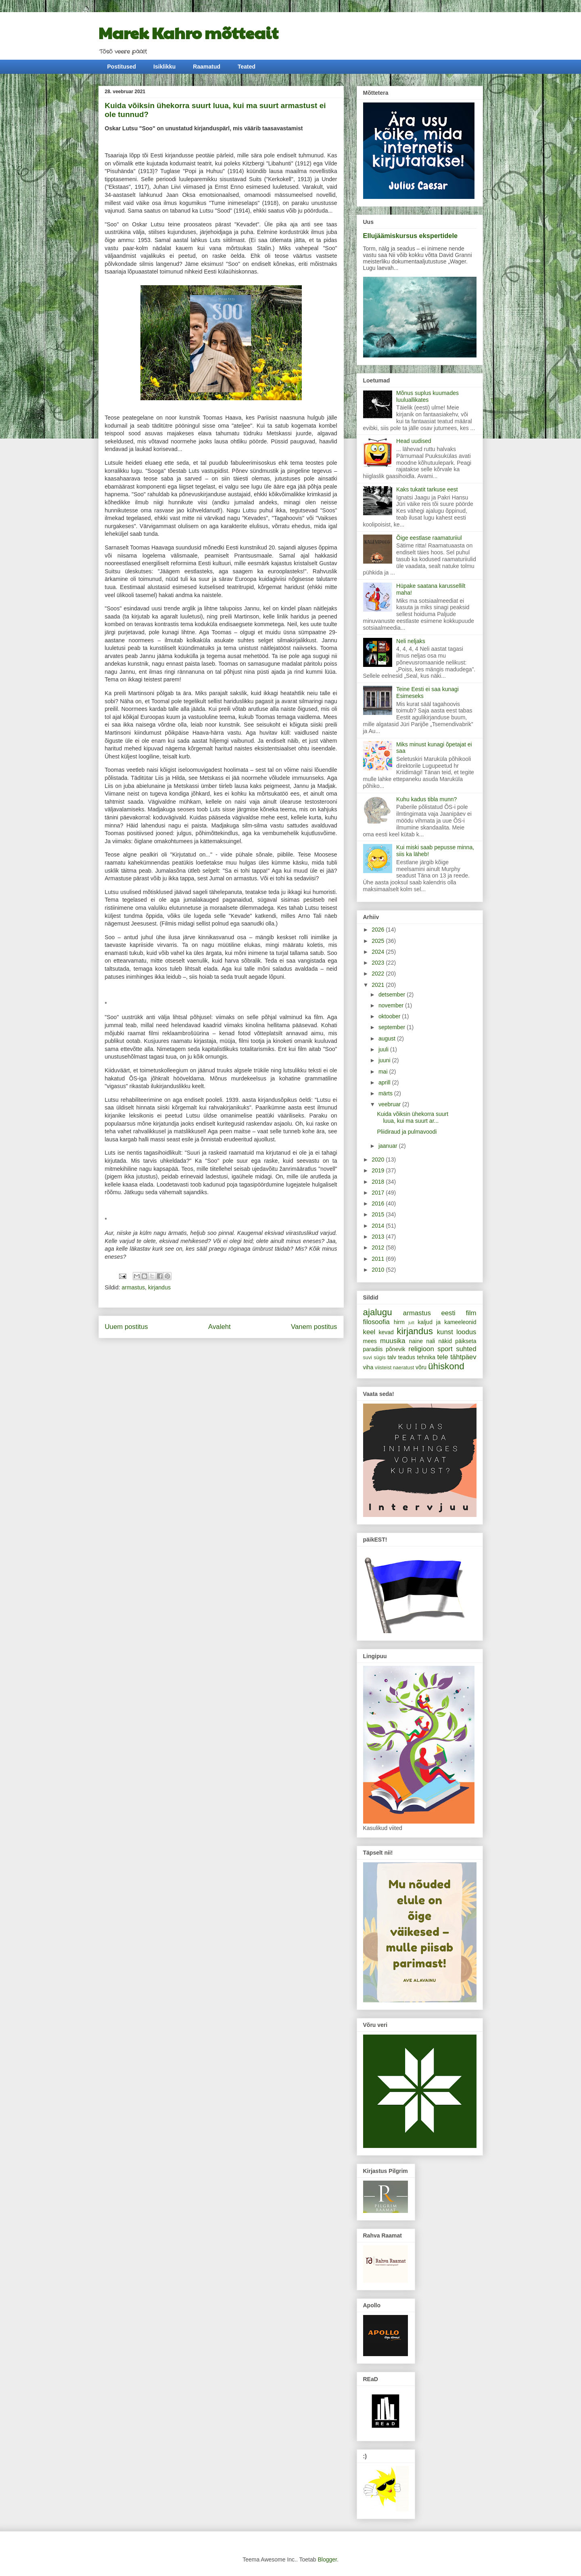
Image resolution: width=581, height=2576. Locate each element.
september (392, 1027)
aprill (385, 1082)
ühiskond (446, 1366)
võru (421, 1367)
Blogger (327, 2559)
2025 (379, 941)
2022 (379, 973)
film (471, 1313)
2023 (379, 962)
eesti (448, 1313)
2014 (379, 1225)
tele (442, 1357)
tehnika (426, 1357)
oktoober (390, 1016)
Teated (246, 66)
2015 (379, 1214)
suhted (466, 1349)
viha (368, 1367)
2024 (379, 952)
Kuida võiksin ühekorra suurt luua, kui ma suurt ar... (412, 1117)
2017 (379, 1192)
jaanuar (388, 1146)
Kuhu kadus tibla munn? (426, 799)
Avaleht (219, 1327)
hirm (399, 1322)
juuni (385, 1060)
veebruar (390, 1104)
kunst (445, 1332)
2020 (379, 1159)
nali (430, 1341)
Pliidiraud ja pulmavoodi (407, 1131)
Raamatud (206, 66)
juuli (384, 1049)
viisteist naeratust (394, 1368)
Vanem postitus (314, 1327)
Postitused (121, 66)
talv (391, 1357)
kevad (386, 1332)
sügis (379, 1357)
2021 (379, 985)
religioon (421, 1349)
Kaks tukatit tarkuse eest (427, 489)
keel (369, 1332)
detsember (392, 994)
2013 (379, 1236)
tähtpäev (463, 1357)
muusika (392, 1341)
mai (383, 1071)
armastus (133, 1287)
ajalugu (377, 1312)
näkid (445, 1341)
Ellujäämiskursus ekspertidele (410, 235)
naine (416, 1341)
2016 (379, 1203)
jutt (411, 1322)
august (387, 1038)
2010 (379, 1269)
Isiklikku (164, 66)
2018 (379, 1181)
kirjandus (159, 1287)
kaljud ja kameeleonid (447, 1322)
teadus (406, 1357)
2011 (379, 1259)
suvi (367, 1357)
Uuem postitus (126, 1327)
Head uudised (413, 441)
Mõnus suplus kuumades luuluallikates (427, 396)
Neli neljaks (410, 641)
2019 (379, 1170)
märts (386, 1093)
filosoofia (376, 1322)
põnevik (395, 1349)
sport (444, 1349)
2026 (379, 929)
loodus (466, 1332)
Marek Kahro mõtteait (188, 32)
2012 (379, 1247)
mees (370, 1341)
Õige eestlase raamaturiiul (429, 538)
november (391, 1005)
